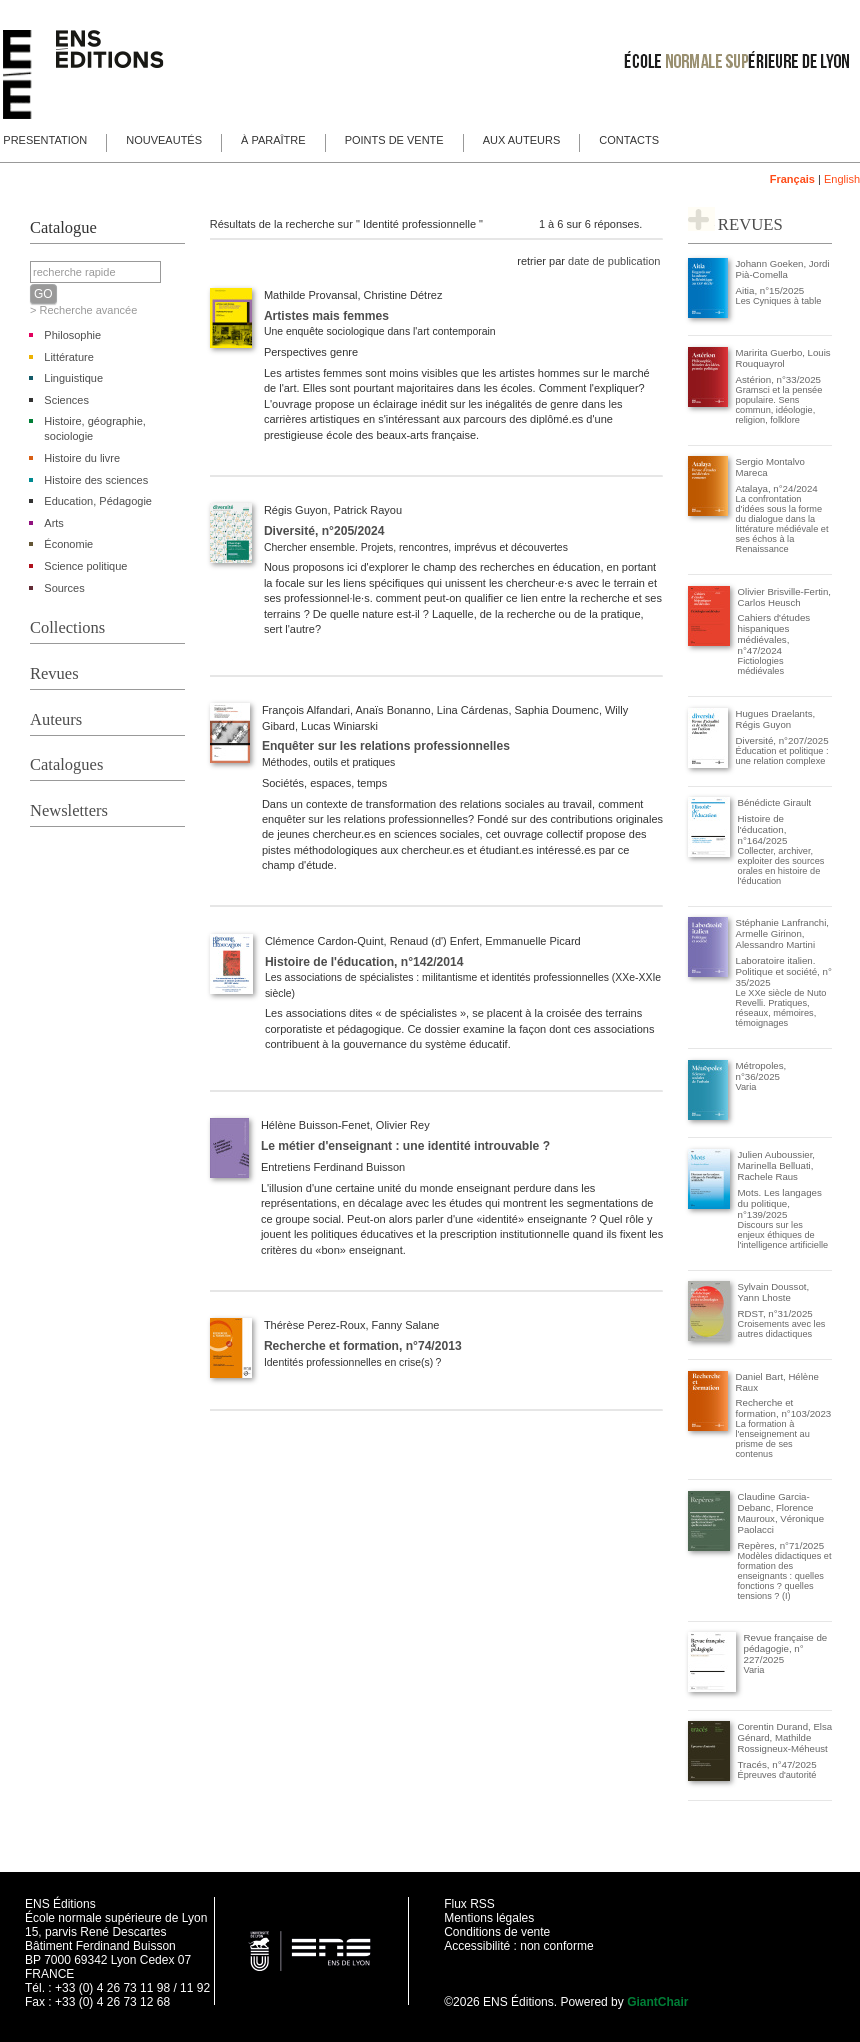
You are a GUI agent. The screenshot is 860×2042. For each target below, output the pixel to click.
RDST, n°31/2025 (775, 1313)
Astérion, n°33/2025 (778, 379)
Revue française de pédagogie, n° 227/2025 (786, 1648)
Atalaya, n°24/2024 (777, 488)
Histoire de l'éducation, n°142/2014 (364, 962)
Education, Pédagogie (98, 501)
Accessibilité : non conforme (518, 1946)
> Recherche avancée (83, 310)
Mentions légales (489, 1918)
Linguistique (73, 378)
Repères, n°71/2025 (781, 1545)
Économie (68, 544)
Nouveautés (164, 140)
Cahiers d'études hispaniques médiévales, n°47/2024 (774, 634)
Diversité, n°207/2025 (782, 740)
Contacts (629, 140)
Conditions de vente (497, 1932)
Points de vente (394, 140)
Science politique (85, 566)
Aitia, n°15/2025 (770, 290)
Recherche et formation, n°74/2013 (363, 1346)
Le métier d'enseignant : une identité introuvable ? (405, 1146)
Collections (67, 627)
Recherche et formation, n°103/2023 (784, 1408)
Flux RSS (469, 1904)
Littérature (69, 357)
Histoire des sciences (96, 480)
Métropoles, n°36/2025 (761, 1071)
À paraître (273, 140)
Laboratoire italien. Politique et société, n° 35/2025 (784, 971)
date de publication (614, 261)
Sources (64, 588)
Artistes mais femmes (326, 316)
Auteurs (56, 719)
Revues (54, 673)
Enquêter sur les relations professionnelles (386, 746)
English (842, 179)
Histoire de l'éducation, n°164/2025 (763, 829)
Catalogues (66, 764)
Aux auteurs (522, 140)
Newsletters (69, 810)
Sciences (66, 400)
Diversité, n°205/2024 (324, 531)
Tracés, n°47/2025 (777, 1764)
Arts (54, 523)
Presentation (45, 140)
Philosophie (72, 335)
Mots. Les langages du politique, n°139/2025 (780, 1203)
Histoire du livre (82, 458)
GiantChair (657, 2002)
